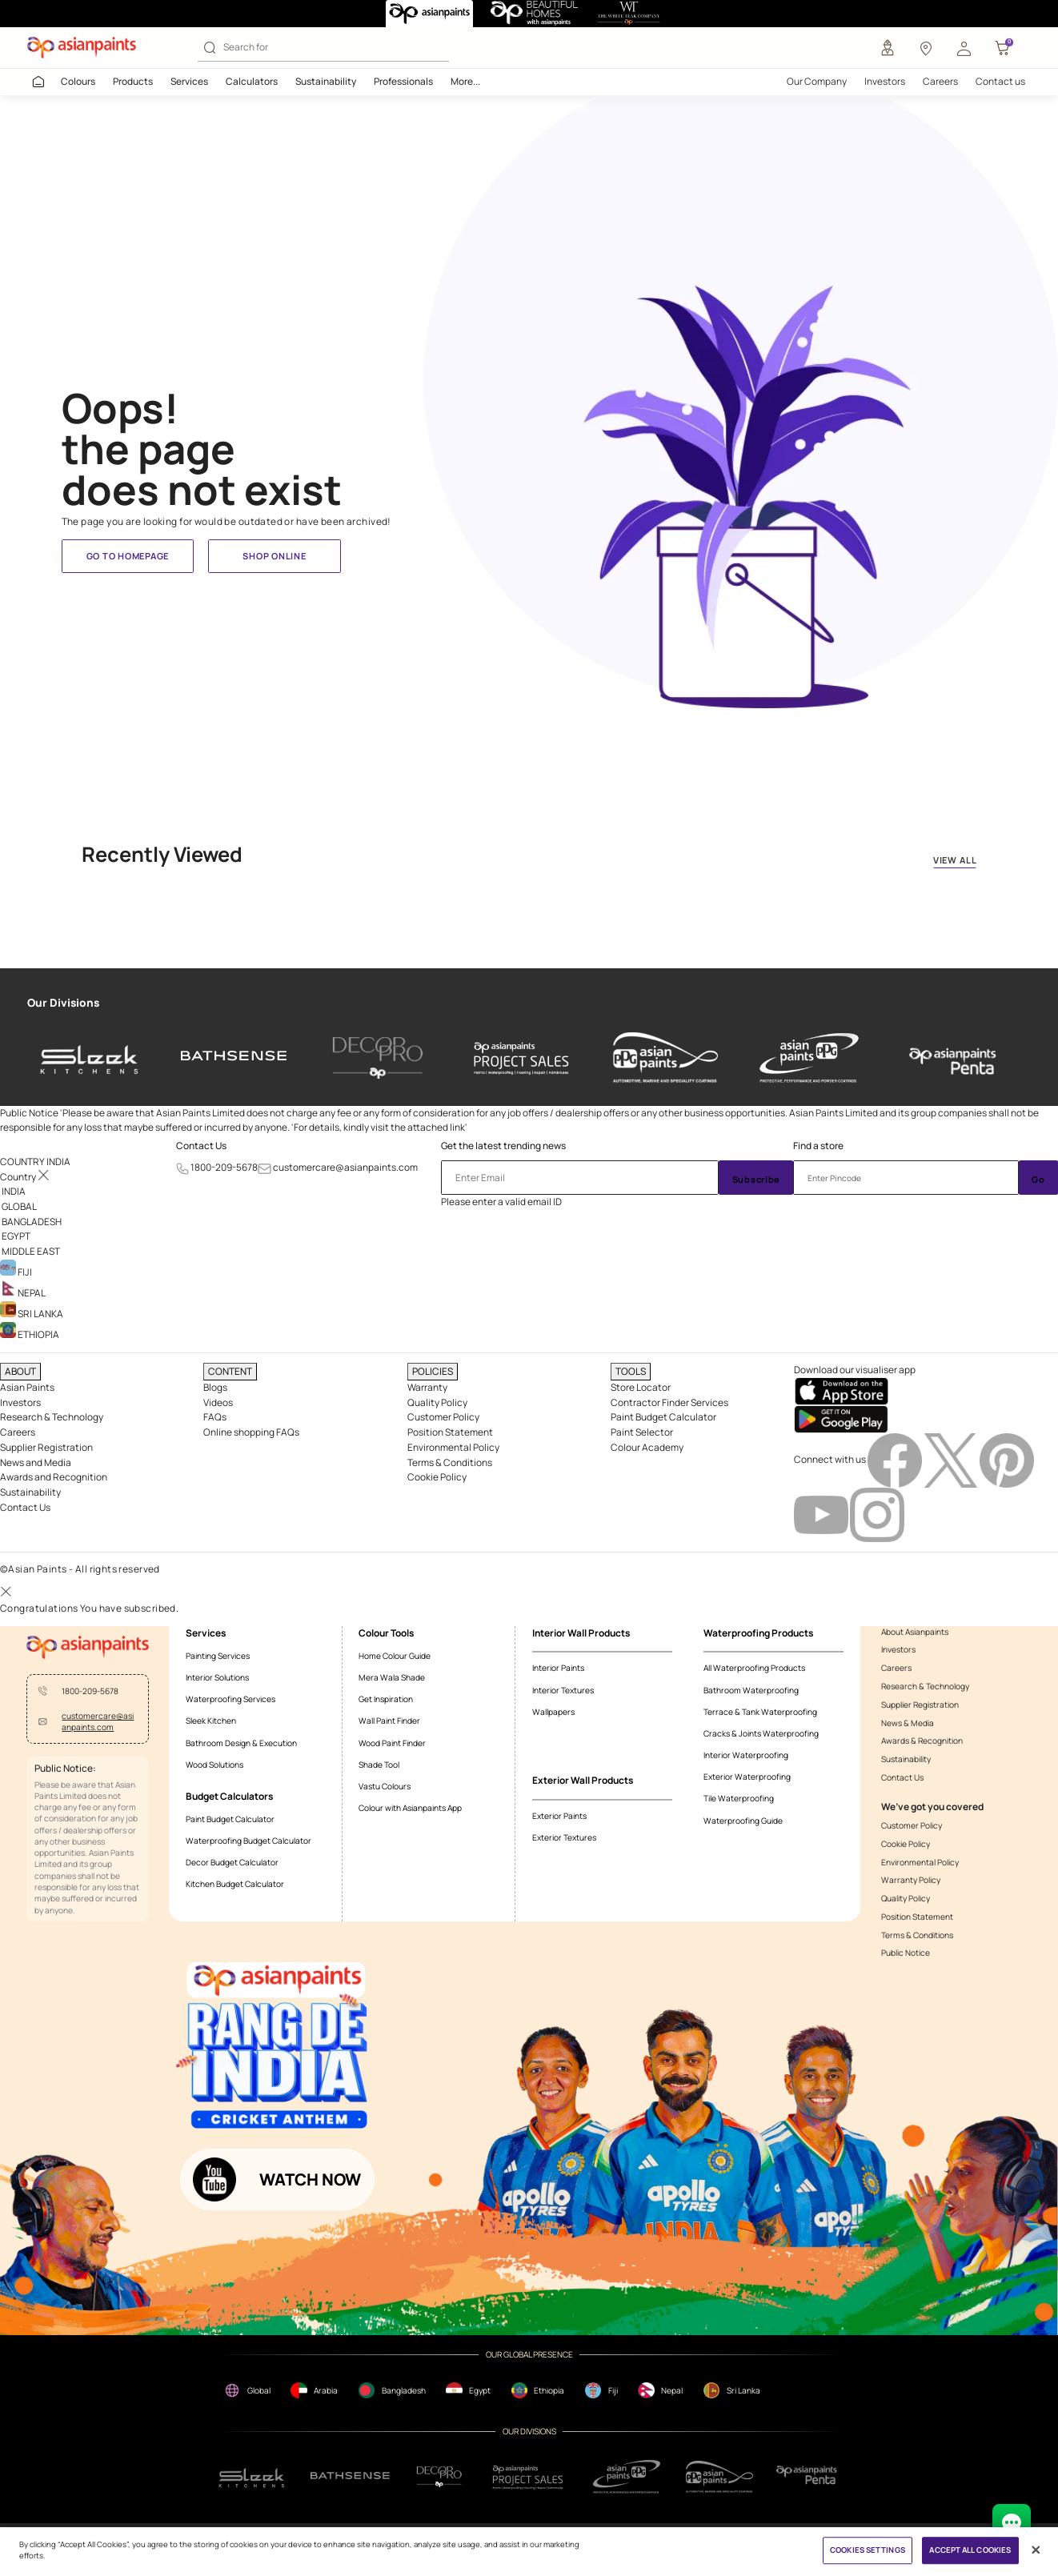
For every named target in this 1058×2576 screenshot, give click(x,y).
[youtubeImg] (822, 1513)
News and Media (35, 1462)
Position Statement (450, 1432)
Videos (218, 1402)
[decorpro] (439, 2476)
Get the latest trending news (503, 1145)
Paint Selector (642, 1432)
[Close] (1036, 2550)
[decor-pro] (377, 1058)
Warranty (427, 1387)
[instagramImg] (877, 1513)
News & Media (907, 1723)
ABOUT (20, 1371)
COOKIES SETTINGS (867, 2551)
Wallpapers (553, 1711)
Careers (940, 81)
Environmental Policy (453, 1447)
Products (133, 81)
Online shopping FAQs (251, 1432)
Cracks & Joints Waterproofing (761, 1733)
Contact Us (201, 1145)
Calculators (252, 81)
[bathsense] (234, 1058)
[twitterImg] (952, 1459)
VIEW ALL (955, 860)
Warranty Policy (910, 1879)
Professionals (403, 81)
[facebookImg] (896, 1459)
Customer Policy (443, 1417)
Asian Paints (27, 1387)
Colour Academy (647, 1447)
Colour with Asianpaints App (410, 1807)
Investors (884, 81)
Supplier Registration (46, 1447)
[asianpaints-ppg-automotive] (665, 1058)
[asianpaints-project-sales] (521, 1058)
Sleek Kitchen (211, 1720)
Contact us (1000, 81)
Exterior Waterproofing (747, 1776)
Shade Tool (379, 1764)
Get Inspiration (386, 1699)
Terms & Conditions (449, 1462)
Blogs (215, 1387)
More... (465, 81)
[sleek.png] (252, 2476)
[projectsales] (528, 2477)
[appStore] (841, 1390)
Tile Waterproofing (738, 1798)
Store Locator (641, 1387)
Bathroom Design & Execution (241, 1743)
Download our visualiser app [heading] (855, 1369)
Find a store (818, 1145)
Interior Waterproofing (745, 1755)
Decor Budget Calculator (232, 1862)
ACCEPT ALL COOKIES (970, 2551)
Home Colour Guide (395, 1655)
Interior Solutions (217, 1677)
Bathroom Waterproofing (751, 1690)
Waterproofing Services (230, 1699)
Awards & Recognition (922, 1740)
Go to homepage (127, 556)
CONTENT (230, 1371)
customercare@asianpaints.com (345, 1167)
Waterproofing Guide (743, 1820)
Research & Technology (51, 1417)
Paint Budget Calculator (663, 1417)
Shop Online (274, 556)
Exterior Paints (559, 1815)
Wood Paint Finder (392, 1743)
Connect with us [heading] (830, 1459)
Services (189, 81)
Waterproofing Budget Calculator (248, 1840)
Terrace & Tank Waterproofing (760, 1711)
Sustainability (325, 81)
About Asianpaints (914, 1631)
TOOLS (630, 1371)
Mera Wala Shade (392, 1677)
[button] (964, 48)
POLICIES (432, 1371)
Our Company (817, 81)
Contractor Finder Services (669, 1402)
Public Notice (905, 1952)
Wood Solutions (214, 1764)
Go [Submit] (1038, 1179)
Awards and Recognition (53, 1477)
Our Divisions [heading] (63, 1003)
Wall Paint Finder (389, 1720)
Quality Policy (437, 1402)
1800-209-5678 (224, 1167)
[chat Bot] (1011, 2523)
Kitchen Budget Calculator (235, 1883)
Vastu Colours (385, 1786)
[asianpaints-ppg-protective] (809, 1058)
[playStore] (841, 1418)
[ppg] (627, 2477)
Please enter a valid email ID (501, 1201)
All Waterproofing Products (754, 1667)
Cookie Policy (437, 1477)
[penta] (953, 1058)
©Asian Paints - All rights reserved (80, 1569)
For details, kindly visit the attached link (379, 1127)
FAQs (214, 1417)
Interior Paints (558, 1667)
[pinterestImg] (1007, 1459)
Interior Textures (563, 1690)
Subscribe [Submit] (756, 1179)
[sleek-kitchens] (90, 1058)
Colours (78, 81)
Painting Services (218, 1655)
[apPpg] (719, 2477)
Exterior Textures (564, 1837)
